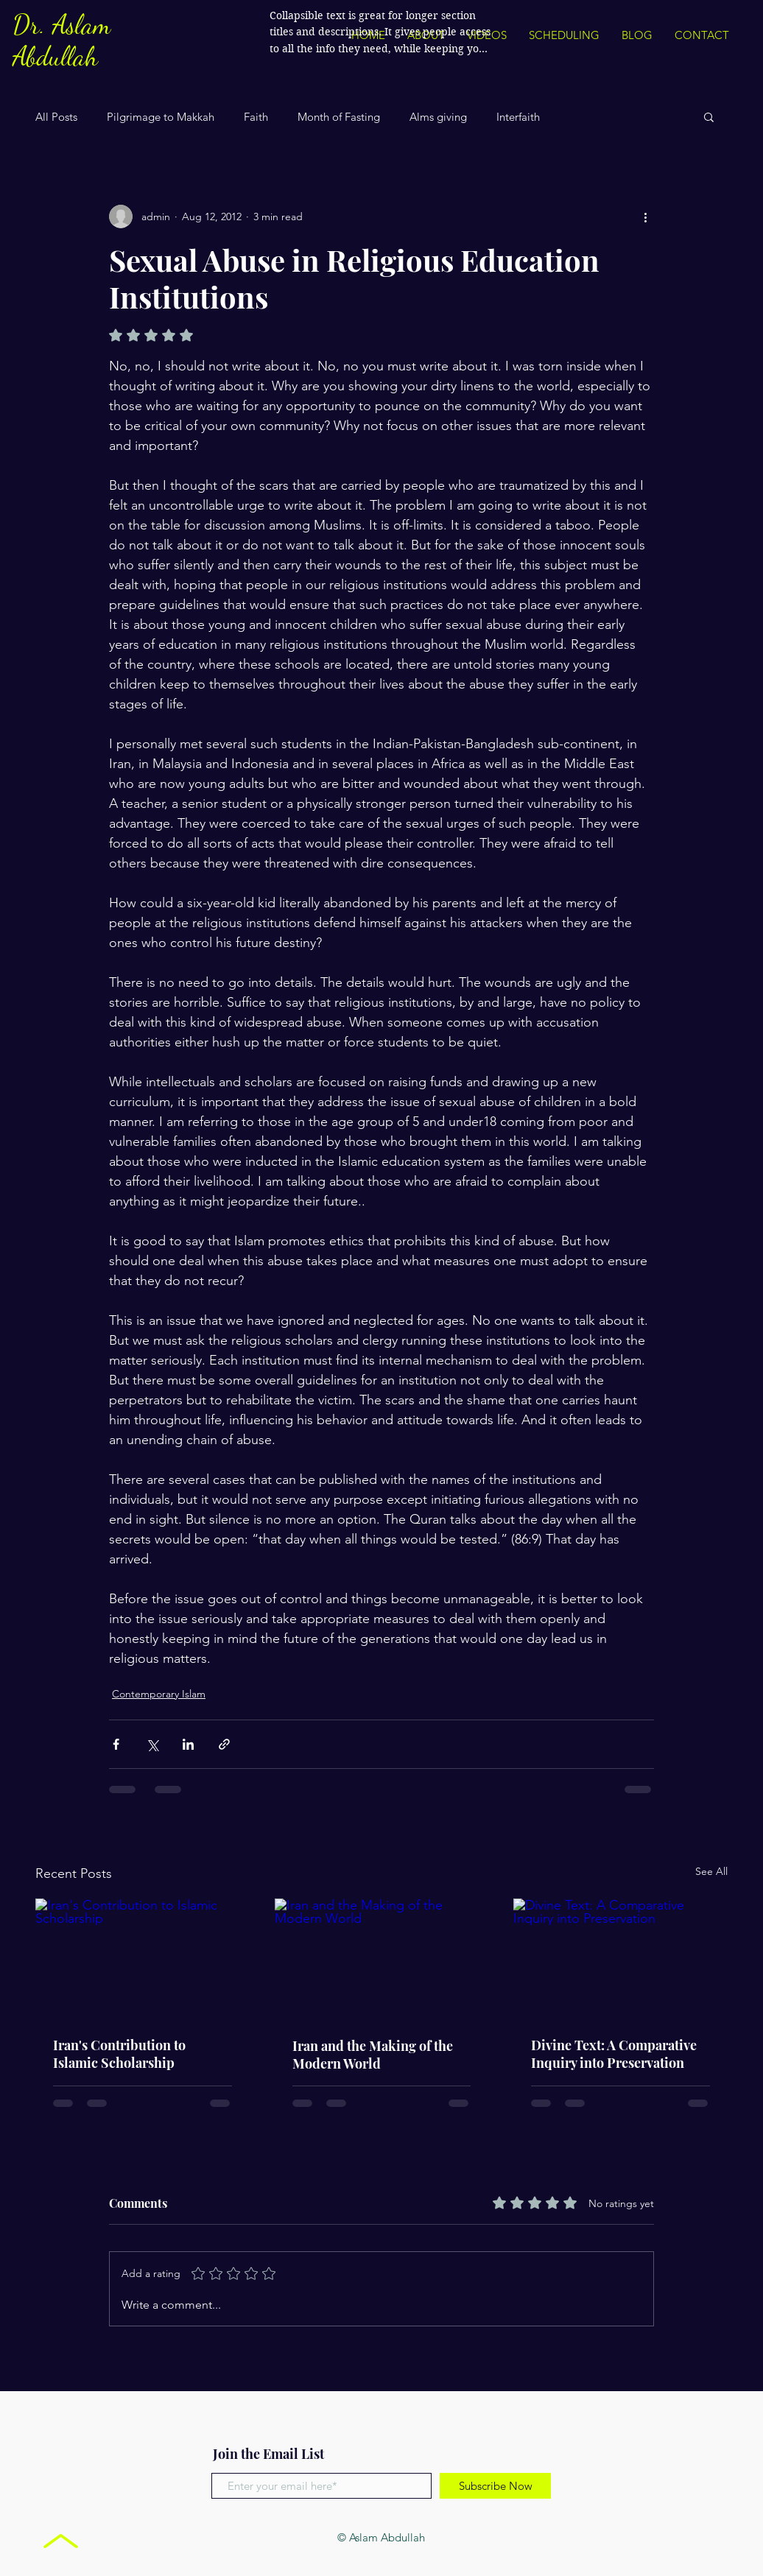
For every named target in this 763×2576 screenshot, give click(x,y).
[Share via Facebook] (116, 1744)
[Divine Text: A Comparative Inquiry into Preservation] (620, 1958)
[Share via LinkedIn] (188, 1744)
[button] (709, 116)
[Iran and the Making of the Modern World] (382, 1958)
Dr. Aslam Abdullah (61, 40)
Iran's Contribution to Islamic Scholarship (119, 2054)
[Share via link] (224, 1744)
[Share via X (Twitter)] (152, 1744)
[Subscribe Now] (495, 2486)
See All (711, 1871)
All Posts (56, 117)
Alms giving (438, 117)
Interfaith (518, 117)
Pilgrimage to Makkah (160, 117)
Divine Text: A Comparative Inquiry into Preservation (614, 2054)
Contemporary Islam (158, 1693)
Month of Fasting (339, 117)
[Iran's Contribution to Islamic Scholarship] (142, 1958)
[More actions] (645, 216)
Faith (256, 117)
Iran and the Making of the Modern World (372, 2054)
